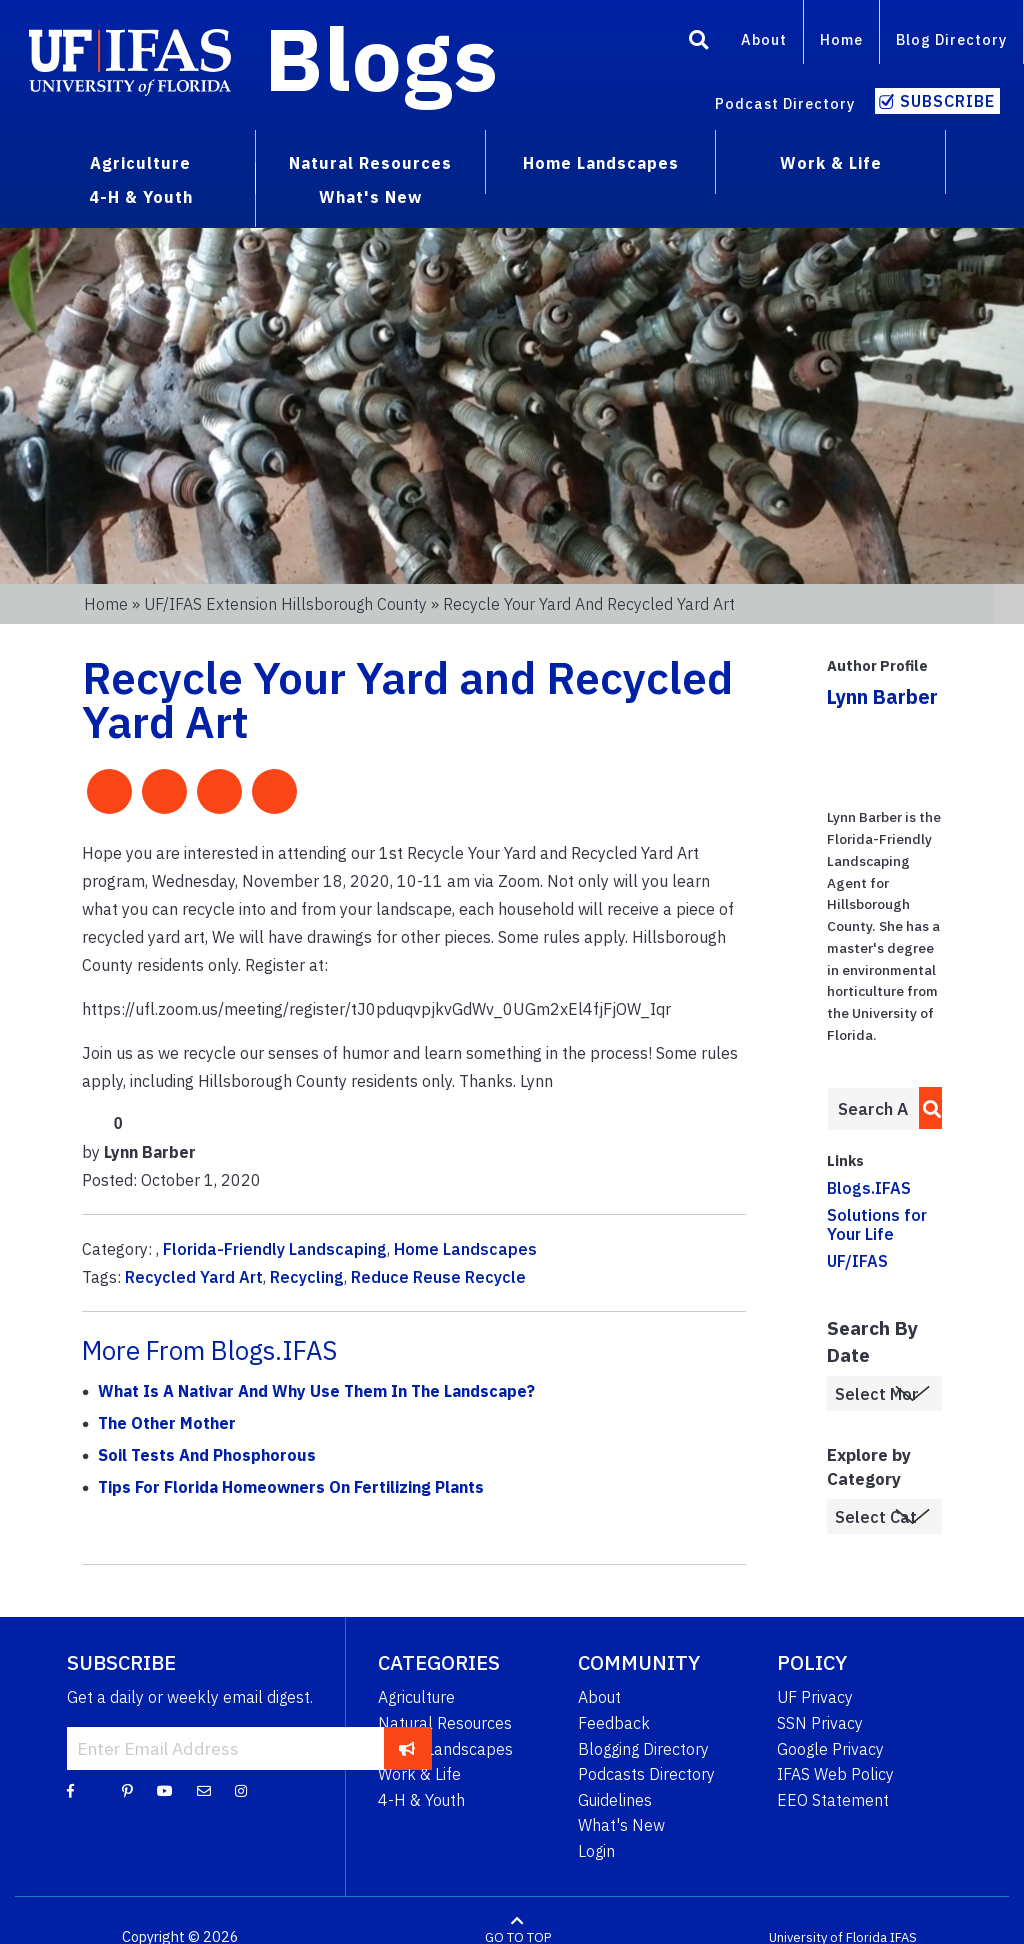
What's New (621, 1825)
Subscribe (947, 101)
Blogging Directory (643, 1749)
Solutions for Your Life (877, 1224)
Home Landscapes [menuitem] (601, 163)
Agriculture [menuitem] (140, 163)
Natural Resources (445, 1723)
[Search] (699, 43)
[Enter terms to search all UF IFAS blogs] (873, 1109)
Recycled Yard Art (194, 1277)
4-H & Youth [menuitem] (141, 197)
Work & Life (419, 1774)
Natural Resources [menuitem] (370, 163)
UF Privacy (815, 1697)
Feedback (614, 1723)
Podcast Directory (785, 103)
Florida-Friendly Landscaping (275, 1249)
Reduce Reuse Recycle (438, 1277)
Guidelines (615, 1800)
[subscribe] (407, 1748)
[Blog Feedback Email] (204, 1790)
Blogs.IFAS (869, 1188)
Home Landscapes (465, 1249)
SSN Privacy (820, 1723)
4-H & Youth (421, 1800)
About (764, 39)
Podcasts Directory (646, 1774)
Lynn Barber (882, 696)
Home (841, 39)
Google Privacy (830, 1749)
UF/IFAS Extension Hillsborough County (285, 604)
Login (596, 1851)
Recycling (307, 1277)
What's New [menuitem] (370, 197)
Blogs (381, 58)
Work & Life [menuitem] (831, 163)
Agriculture (416, 1697)
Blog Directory (951, 39)
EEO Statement (833, 1800)
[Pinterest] (127, 1790)
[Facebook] (70, 1790)
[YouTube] (165, 1790)
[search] (926, 1108)
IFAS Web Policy (835, 1774)
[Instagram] (241, 1790)
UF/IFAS (857, 1261)
